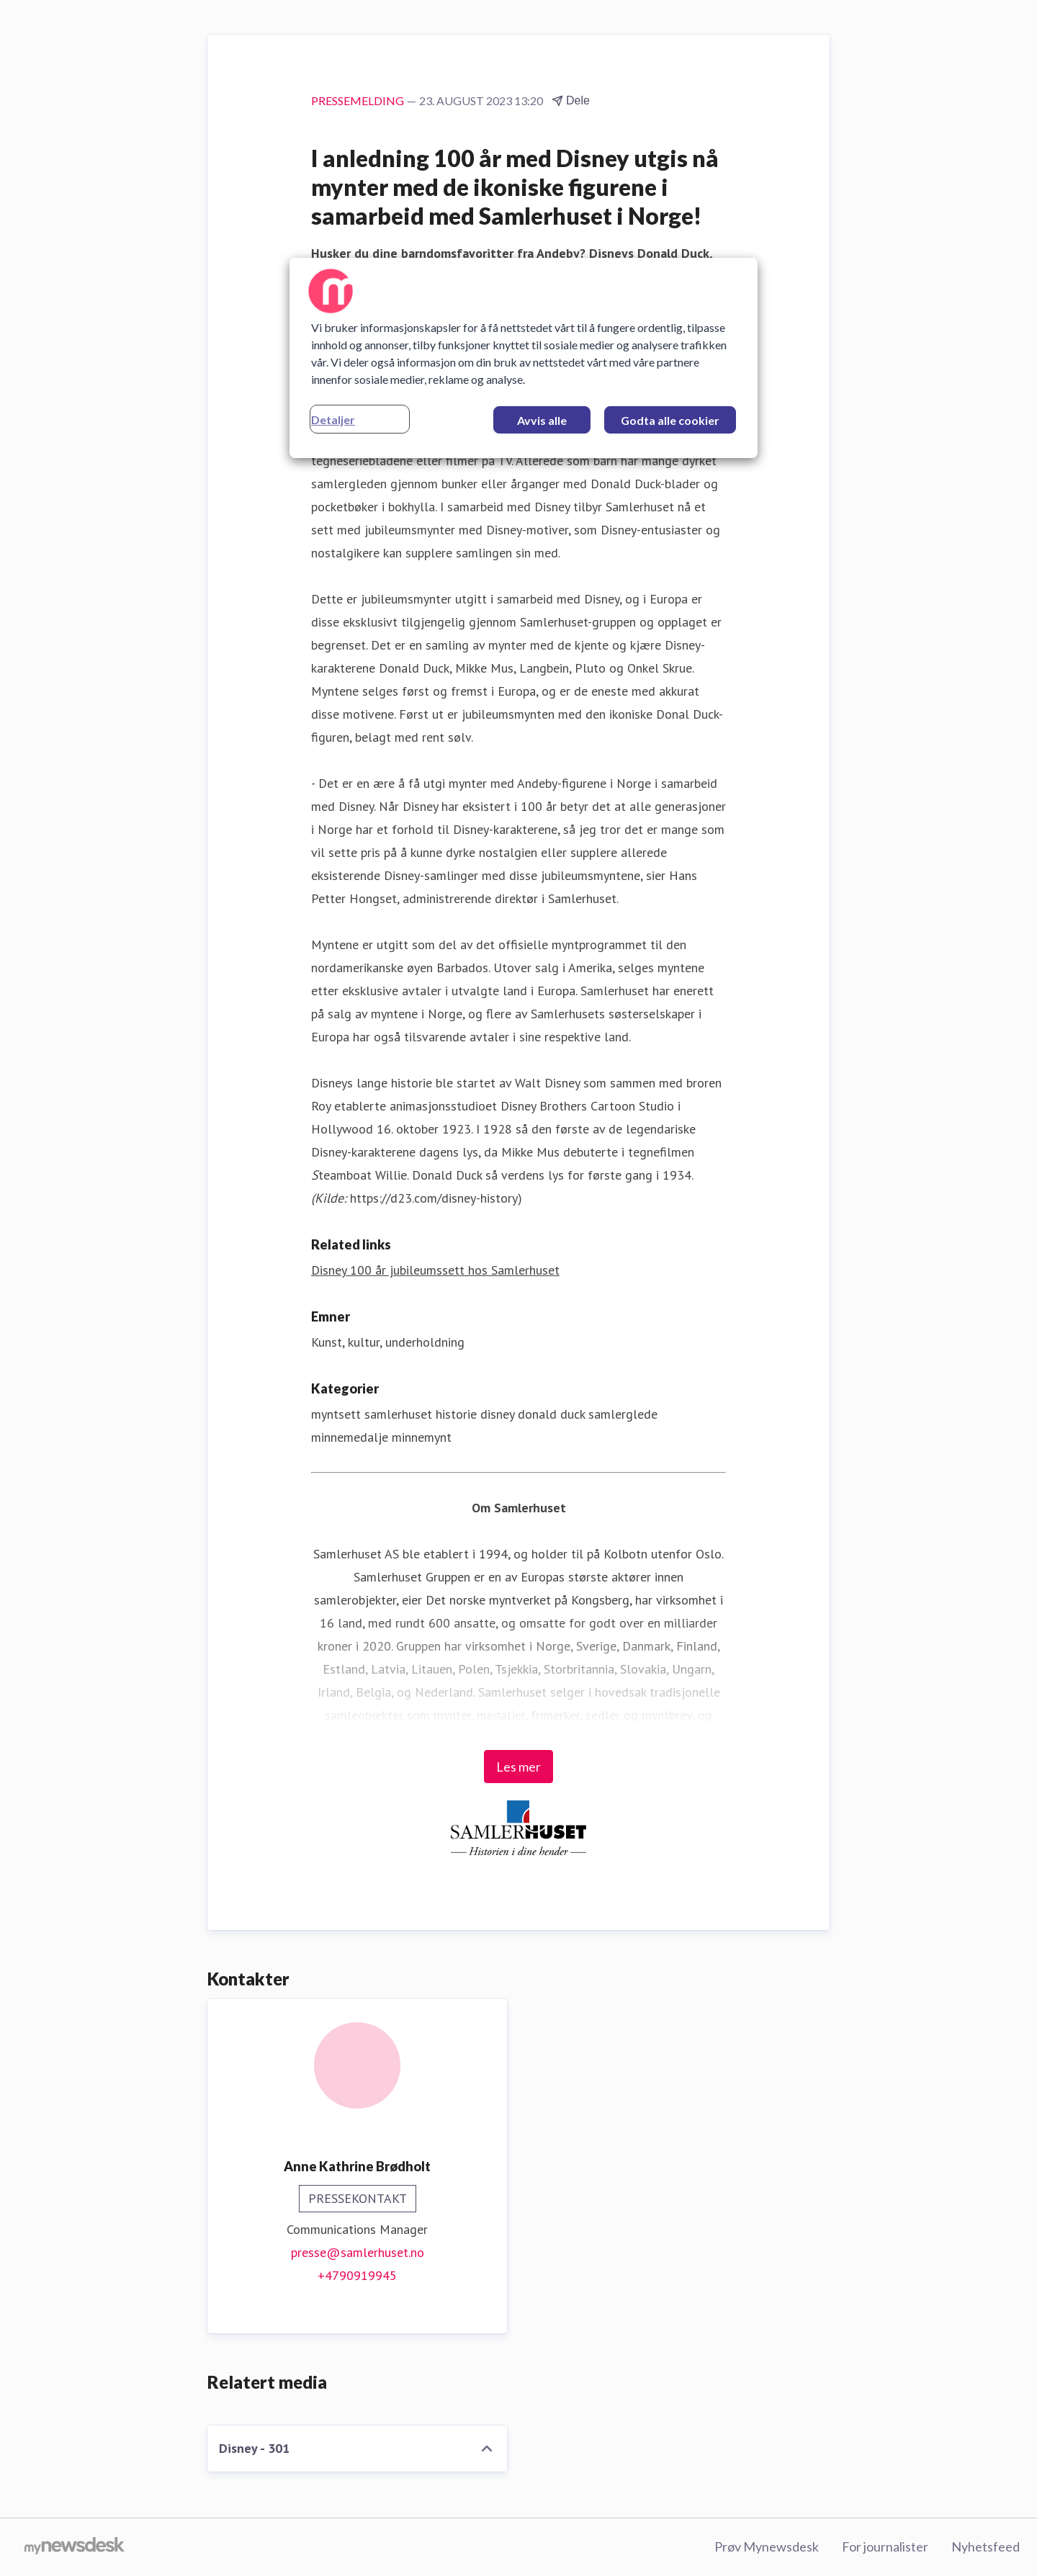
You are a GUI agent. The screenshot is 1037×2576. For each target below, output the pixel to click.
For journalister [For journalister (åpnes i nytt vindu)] (885, 2546)
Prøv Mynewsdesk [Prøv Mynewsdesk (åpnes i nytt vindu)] (766, 2546)
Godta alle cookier (670, 420)
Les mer (518, 1766)
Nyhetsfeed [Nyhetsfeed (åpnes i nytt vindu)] (985, 2546)
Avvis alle (542, 420)
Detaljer (333, 419)
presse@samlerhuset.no (357, 2252)
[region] (523, 358)
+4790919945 (357, 2275)
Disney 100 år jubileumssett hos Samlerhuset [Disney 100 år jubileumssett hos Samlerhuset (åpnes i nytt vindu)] (435, 1270)
